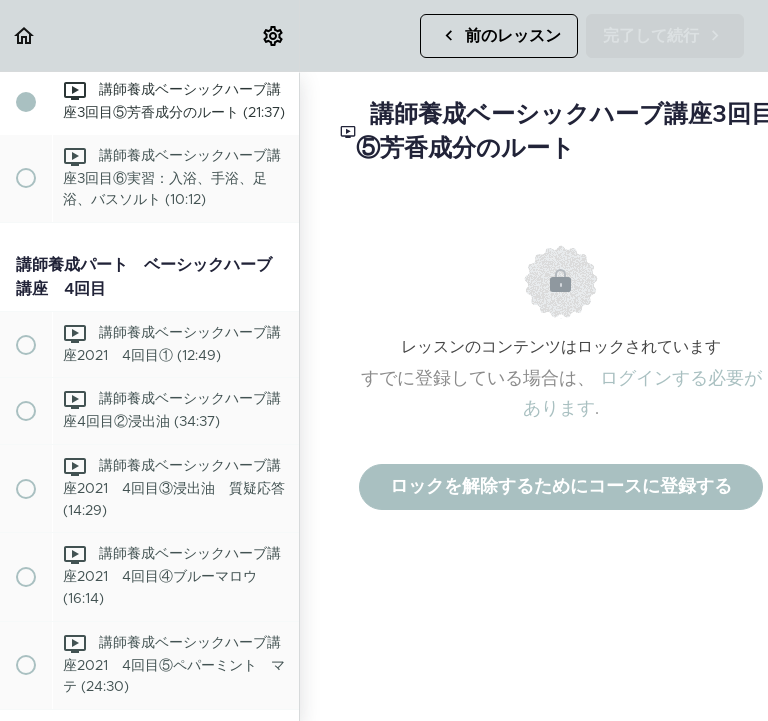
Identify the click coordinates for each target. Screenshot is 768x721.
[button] (25, 35)
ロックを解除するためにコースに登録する (561, 487)
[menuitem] (274, 35)
